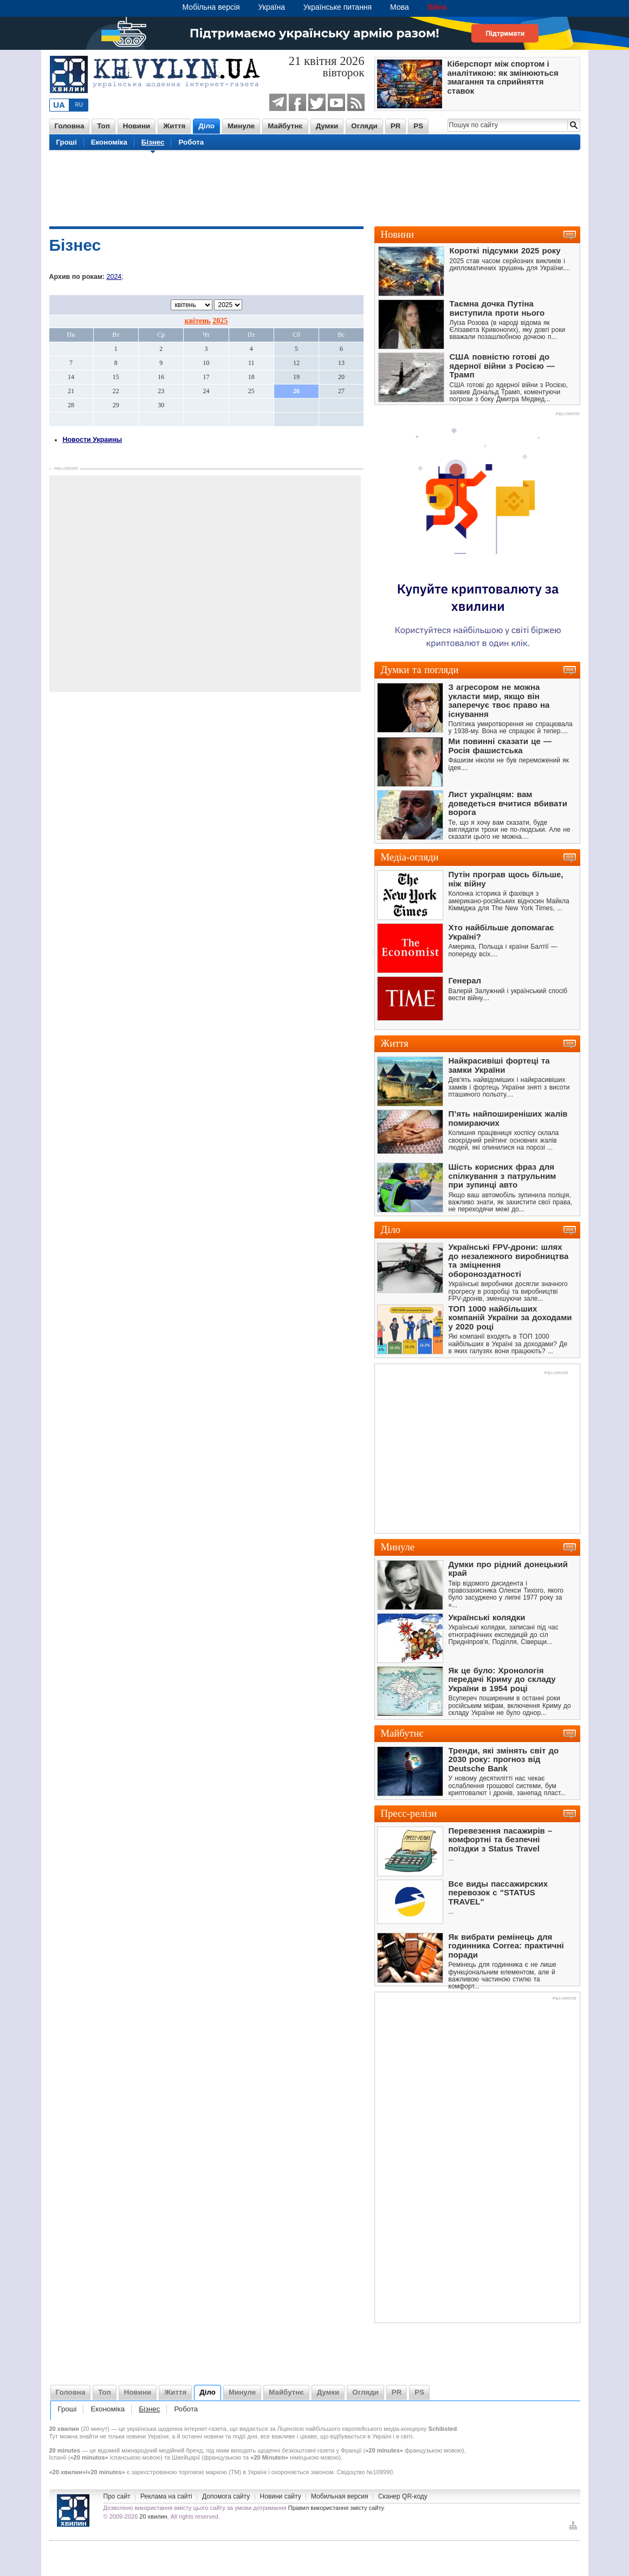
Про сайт (117, 2496)
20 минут (95, 2428)
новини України (147, 2436)
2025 (220, 321)
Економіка (109, 142)
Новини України (73, 2510)
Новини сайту (280, 2496)
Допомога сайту (226, 2496)
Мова (399, 7)
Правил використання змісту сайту (336, 2508)
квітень (198, 321)
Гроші (66, 142)
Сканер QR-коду (402, 2496)
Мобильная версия (339, 2496)
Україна (271, 7)
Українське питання (337, 7)
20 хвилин (153, 2516)
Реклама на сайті (166, 2496)
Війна (437, 7)
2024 (114, 277)
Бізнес (153, 142)
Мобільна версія (211, 7)
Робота (191, 142)
